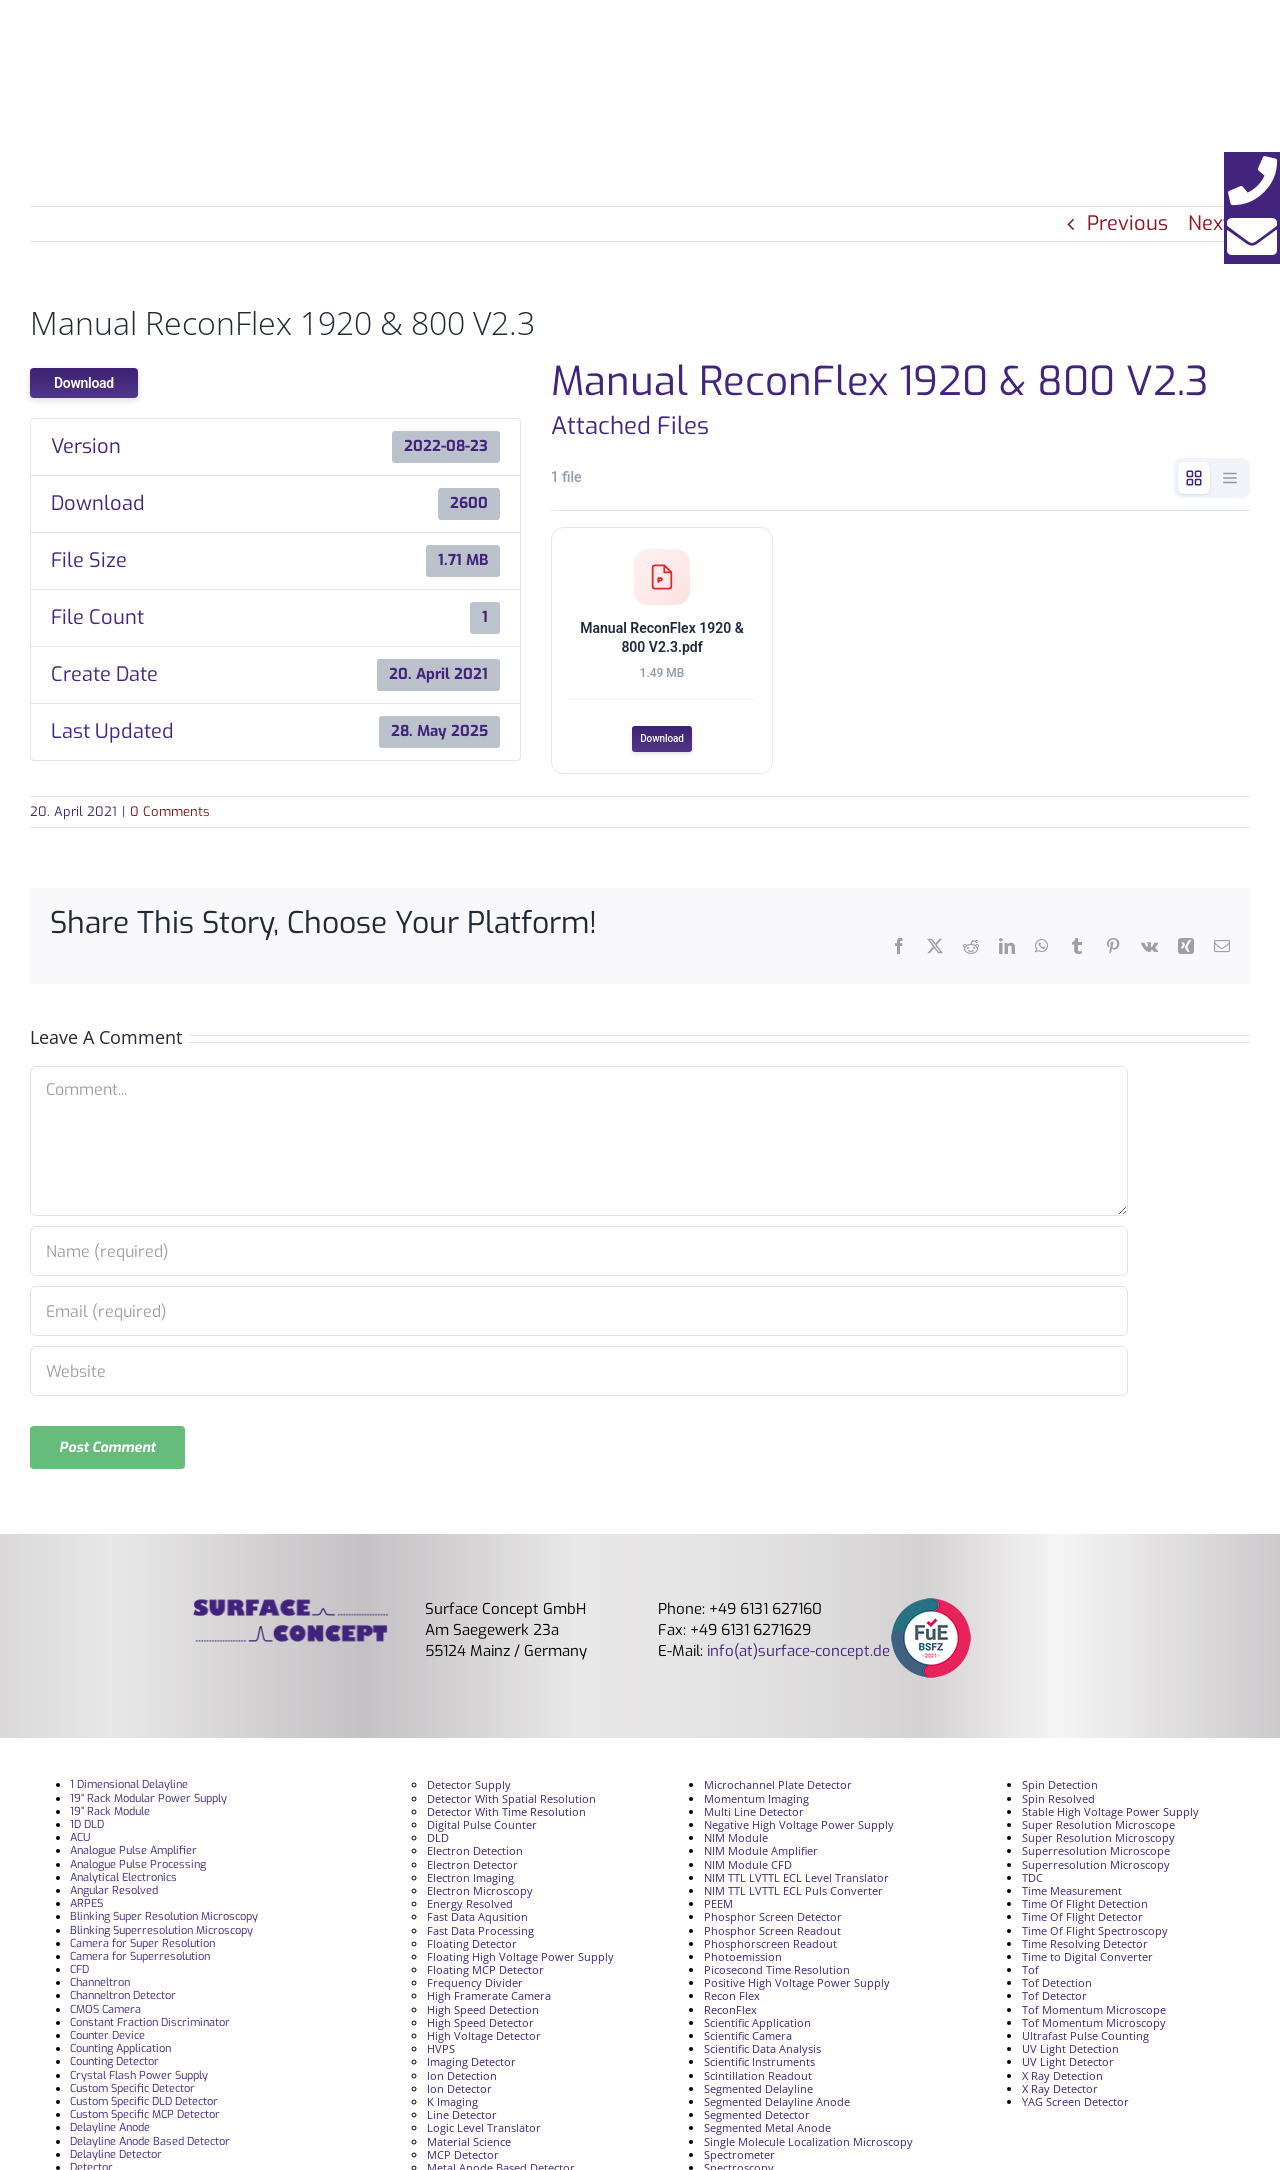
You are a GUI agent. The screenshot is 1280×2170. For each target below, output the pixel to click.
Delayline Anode (110, 2132)
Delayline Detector (116, 2158)
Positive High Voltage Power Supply (797, 1987)
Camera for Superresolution (140, 1960)
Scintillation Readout (758, 2079)
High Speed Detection (483, 2013)
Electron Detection (475, 1855)
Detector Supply (469, 1789)
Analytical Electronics (123, 1881)
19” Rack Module (110, 1815)
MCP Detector (463, 2158)
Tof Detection (1057, 1987)
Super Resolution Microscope (1098, 1828)
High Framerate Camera (489, 2000)
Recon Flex (732, 2000)
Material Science (469, 2145)
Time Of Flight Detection (1085, 1908)
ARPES (86, 1908)
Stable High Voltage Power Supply (1110, 1815)
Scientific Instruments (759, 2066)
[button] (1252, 180)
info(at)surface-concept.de (796, 1656)
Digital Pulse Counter (482, 1828)
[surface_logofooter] (290, 1612)
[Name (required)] (579, 1256)
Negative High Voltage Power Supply (799, 1828)
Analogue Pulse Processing (138, 1868)
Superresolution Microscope (1096, 1855)
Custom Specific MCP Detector (145, 2119)
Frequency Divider (475, 1987)
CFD (79, 1973)
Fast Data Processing (480, 1934)
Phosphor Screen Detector (773, 1921)
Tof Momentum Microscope (1094, 2013)
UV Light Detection (1070, 2053)
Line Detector (462, 2119)
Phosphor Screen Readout (772, 1934)
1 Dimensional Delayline (129, 1789)
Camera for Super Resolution (142, 1947)
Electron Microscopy (480, 1894)
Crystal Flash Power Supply (139, 2079)
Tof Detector (1054, 2000)
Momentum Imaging (756, 1802)
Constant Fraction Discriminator (150, 2026)
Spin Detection (1060, 1789)
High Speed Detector (480, 2026)
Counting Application (120, 2053)
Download (84, 383)
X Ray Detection (1062, 2079)
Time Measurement (1072, 1894)
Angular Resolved (114, 1894)
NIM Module (736, 1842)
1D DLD (87, 1828)
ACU (80, 1842)
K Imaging (452, 2105)
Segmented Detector (757, 2119)
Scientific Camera (748, 2039)
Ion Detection (462, 2079)
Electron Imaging (470, 1881)
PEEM (718, 1908)
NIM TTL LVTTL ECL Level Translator (796, 1881)
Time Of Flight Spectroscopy (1095, 1934)
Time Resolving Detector (1085, 1947)
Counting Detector (114, 2066)
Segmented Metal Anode (767, 2132)
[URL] (579, 1376)
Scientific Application (757, 2026)
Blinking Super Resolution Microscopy (164, 1921)
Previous (1127, 223)
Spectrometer (739, 2158)
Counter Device (107, 2039)
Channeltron (100, 1987)
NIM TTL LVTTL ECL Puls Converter (793, 1894)
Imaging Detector (471, 2066)
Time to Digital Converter (1087, 1960)
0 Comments (170, 815)
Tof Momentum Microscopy (1094, 2026)
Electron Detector (472, 1868)
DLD (438, 1842)
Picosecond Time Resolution (777, 1973)
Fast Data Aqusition (477, 1921)
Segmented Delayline (758, 2092)
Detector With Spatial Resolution (511, 1802)
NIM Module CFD (748, 1868)
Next (1209, 223)
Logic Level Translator (484, 2132)
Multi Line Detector (754, 1815)
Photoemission (743, 1960)
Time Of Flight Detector (1082, 1921)
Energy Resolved (470, 1908)
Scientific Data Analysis (762, 2053)
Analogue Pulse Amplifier (133, 1855)
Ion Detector (459, 2092)
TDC (1032, 1881)
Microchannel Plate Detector (778, 1789)
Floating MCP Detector (485, 1973)
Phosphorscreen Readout (770, 1947)
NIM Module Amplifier (761, 1855)
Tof (1030, 1973)
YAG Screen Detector (1075, 2105)
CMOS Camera (105, 2013)
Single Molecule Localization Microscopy (808, 2145)
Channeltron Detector (123, 2000)
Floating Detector (472, 1947)
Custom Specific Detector (132, 2092)
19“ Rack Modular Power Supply (148, 1802)
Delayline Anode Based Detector (150, 2145)
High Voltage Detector (484, 2039)
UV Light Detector (1068, 2066)
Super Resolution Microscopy (1098, 1842)
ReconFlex (730, 2013)
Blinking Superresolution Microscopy (161, 1934)
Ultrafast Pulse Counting (1085, 2039)
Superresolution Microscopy (1096, 1868)
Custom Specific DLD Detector (144, 2105)
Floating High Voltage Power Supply (520, 1960)
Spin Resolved (1058, 1802)
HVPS (441, 2053)
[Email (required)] (579, 1316)
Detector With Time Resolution (506, 1815)
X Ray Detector (1060, 2092)
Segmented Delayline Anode (777, 2105)
